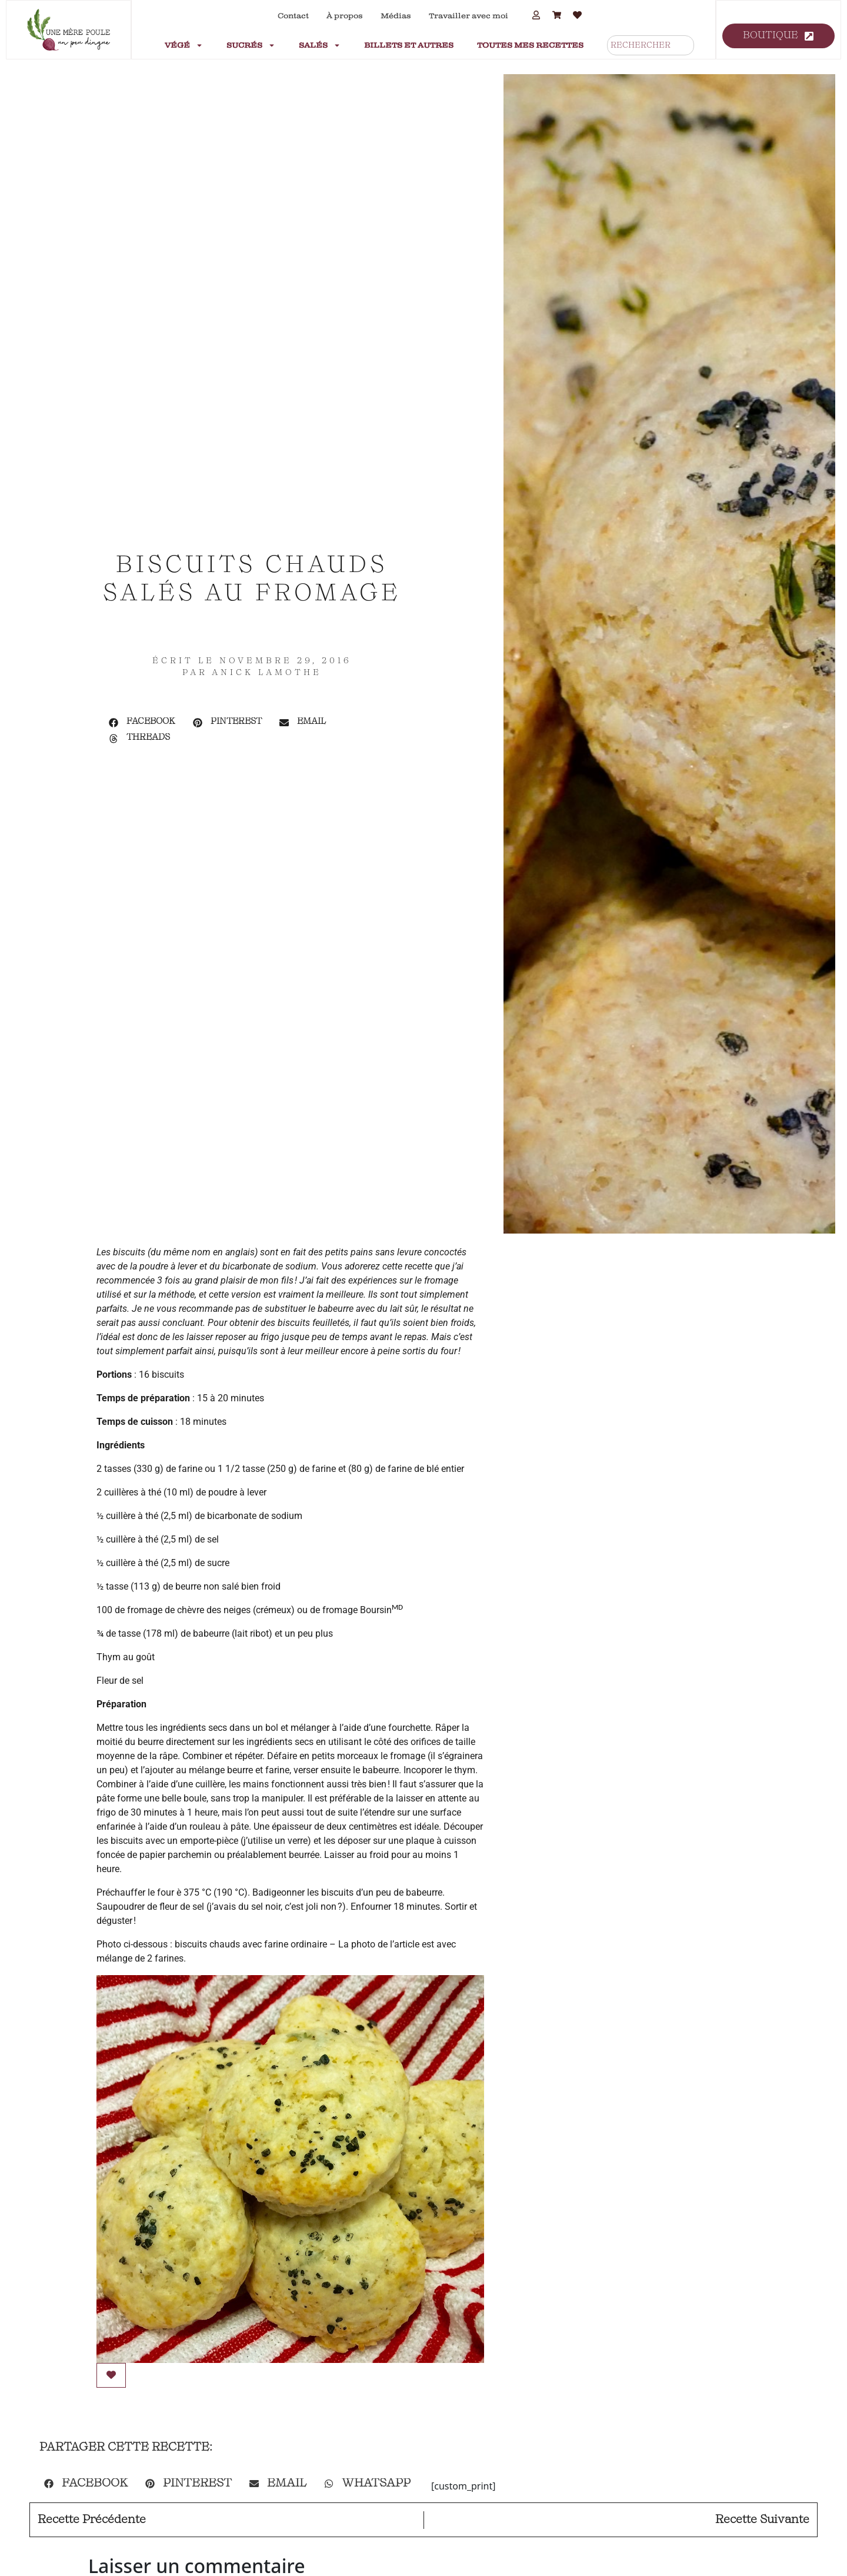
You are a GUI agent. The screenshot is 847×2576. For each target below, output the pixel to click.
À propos (344, 16)
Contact (293, 16)
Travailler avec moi (468, 16)
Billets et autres (408, 45)
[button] (142, 722)
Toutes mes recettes (530, 45)
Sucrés (250, 45)
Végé (184, 45)
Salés (320, 45)
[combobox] (651, 45)
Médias (396, 16)
